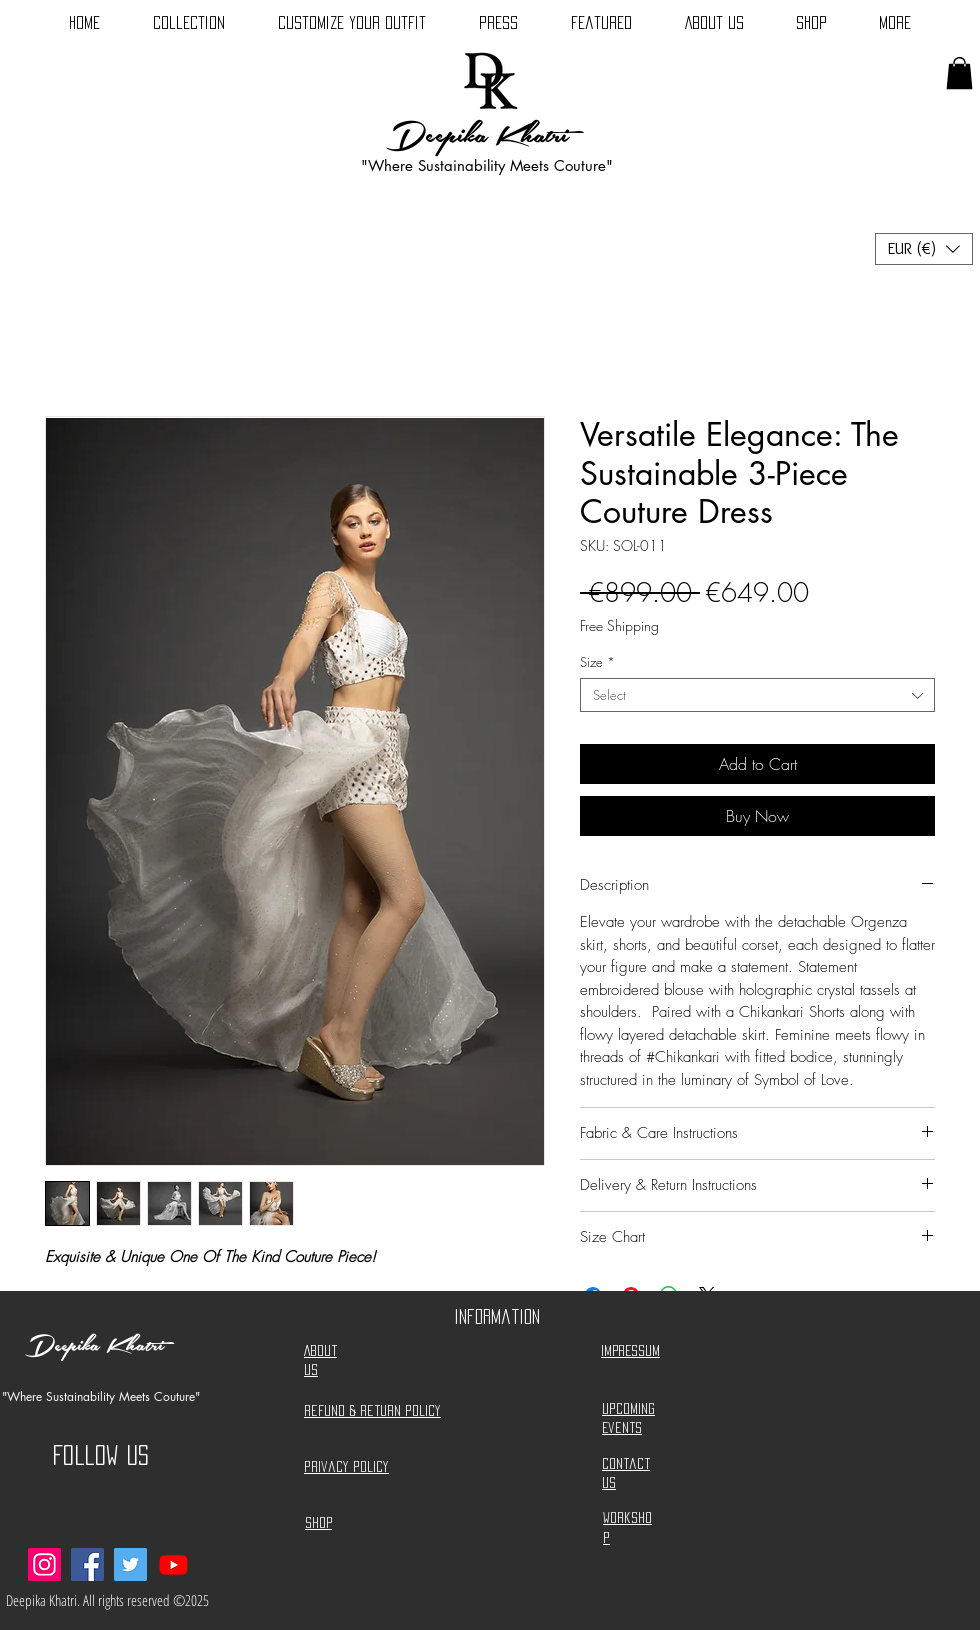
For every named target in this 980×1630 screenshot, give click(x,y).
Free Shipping (619, 625)
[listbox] (924, 249)
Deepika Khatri (477, 136)
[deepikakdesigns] (173, 1564)
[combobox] (757, 695)
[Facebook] (87, 1564)
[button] (959, 73)
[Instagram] (44, 1564)
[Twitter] (130, 1564)
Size (597, 662)
